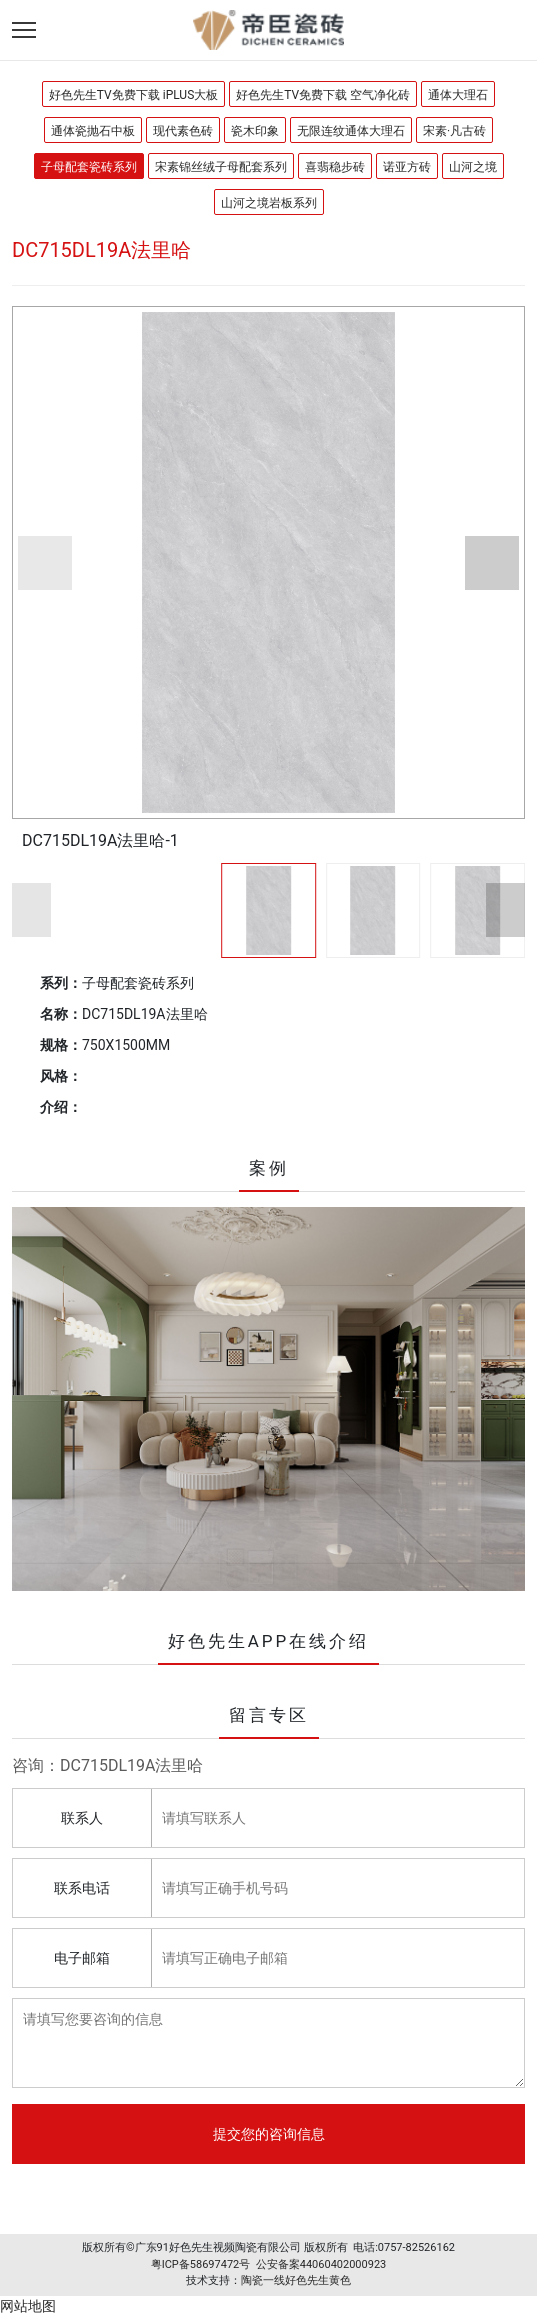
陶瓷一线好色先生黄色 (296, 2280)
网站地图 (28, 2306)
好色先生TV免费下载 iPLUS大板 (133, 95)
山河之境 (473, 167)
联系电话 (82, 1888)
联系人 (82, 1818)
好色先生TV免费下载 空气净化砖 (323, 95)
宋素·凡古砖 (454, 131)
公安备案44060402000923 (321, 2264)
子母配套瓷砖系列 (89, 167)
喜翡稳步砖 (335, 167)
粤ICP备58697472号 (201, 2264)
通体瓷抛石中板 (93, 131)
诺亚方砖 (407, 167)
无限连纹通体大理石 (351, 131)
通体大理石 (458, 95)
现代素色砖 (183, 131)
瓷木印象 (255, 131)
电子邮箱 (82, 1958)
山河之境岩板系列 (269, 203)
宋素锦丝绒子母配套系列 (221, 167)
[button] (45, 563)
